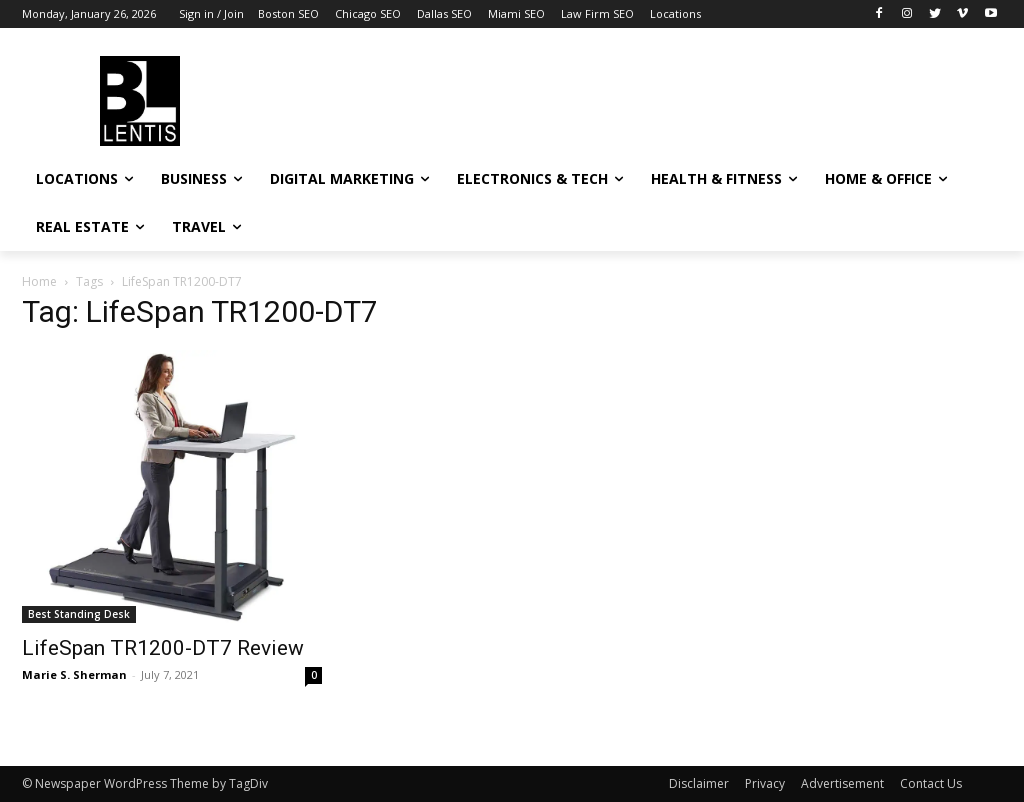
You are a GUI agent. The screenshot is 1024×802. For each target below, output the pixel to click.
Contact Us (931, 783)
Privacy (765, 783)
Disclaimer (699, 783)
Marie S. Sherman (74, 674)
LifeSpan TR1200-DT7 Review (163, 648)
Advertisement (842, 783)
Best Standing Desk (79, 614)
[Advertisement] (491, 98)
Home (39, 281)
